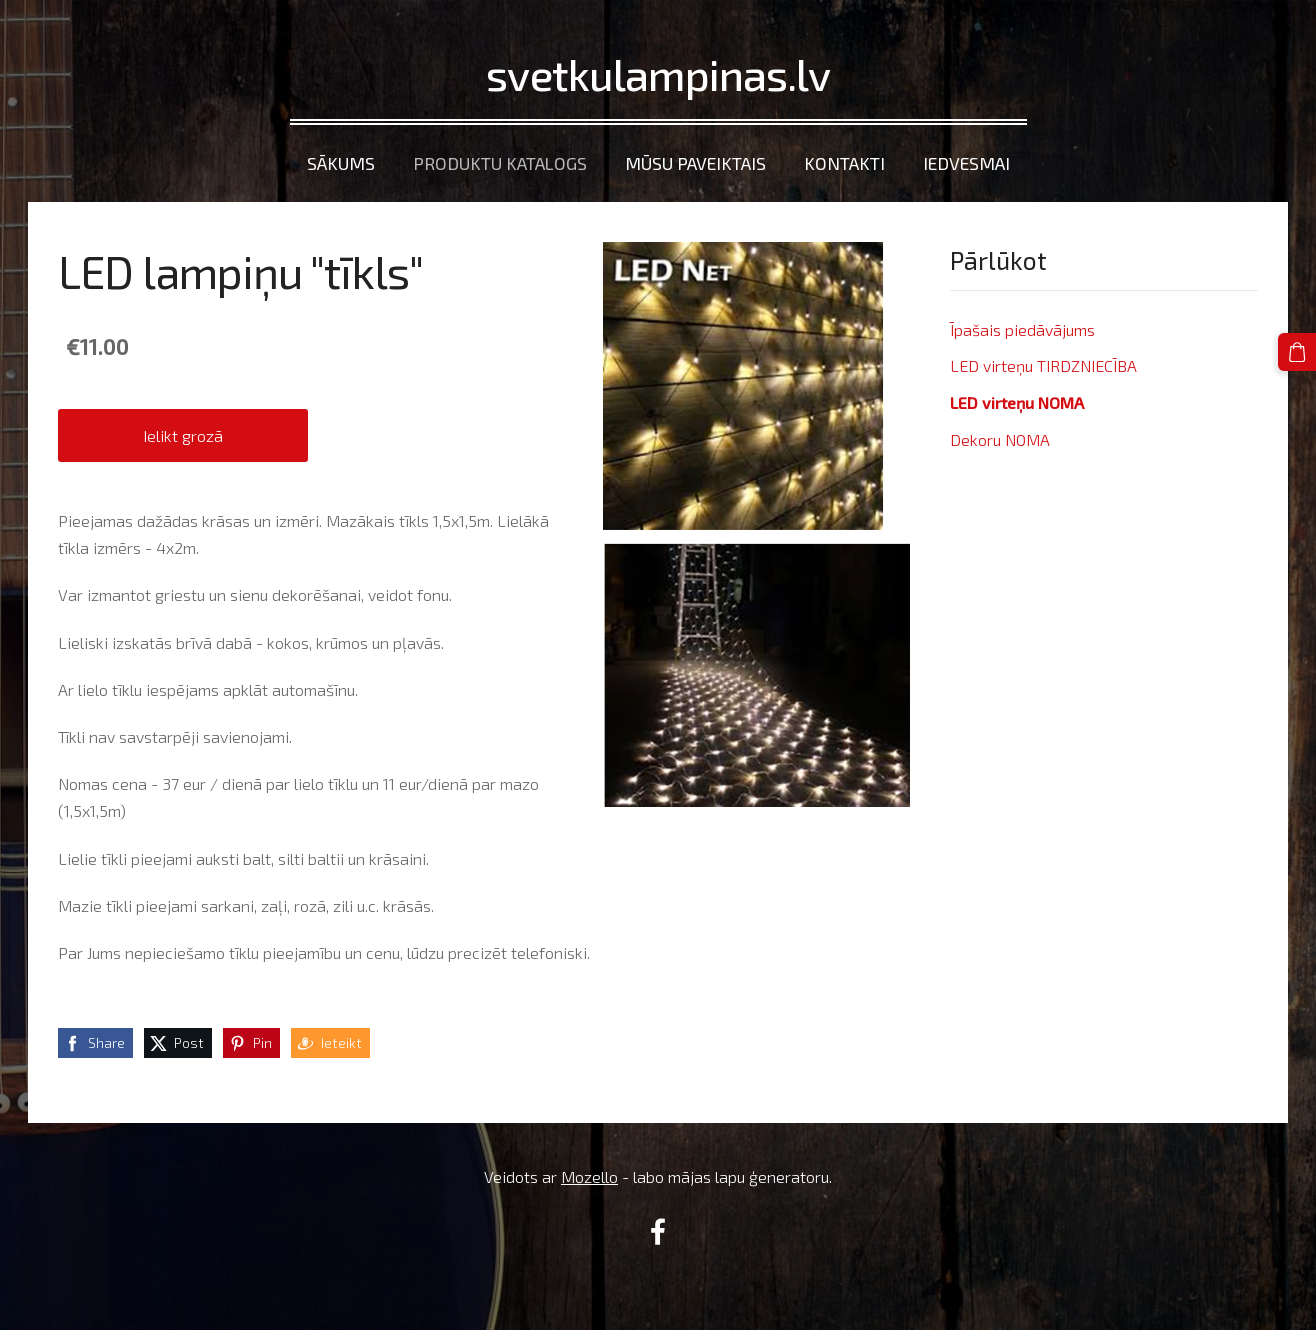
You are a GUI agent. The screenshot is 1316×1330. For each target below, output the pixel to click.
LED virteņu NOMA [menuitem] (1017, 402)
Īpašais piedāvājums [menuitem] (1022, 329)
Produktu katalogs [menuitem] (500, 163)
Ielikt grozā (183, 435)
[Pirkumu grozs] (1297, 352)
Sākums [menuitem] (341, 163)
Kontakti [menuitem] (844, 163)
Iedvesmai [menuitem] (966, 163)
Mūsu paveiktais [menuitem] (695, 163)
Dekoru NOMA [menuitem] (1000, 439)
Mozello (589, 1176)
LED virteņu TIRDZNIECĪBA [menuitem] (1043, 365)
